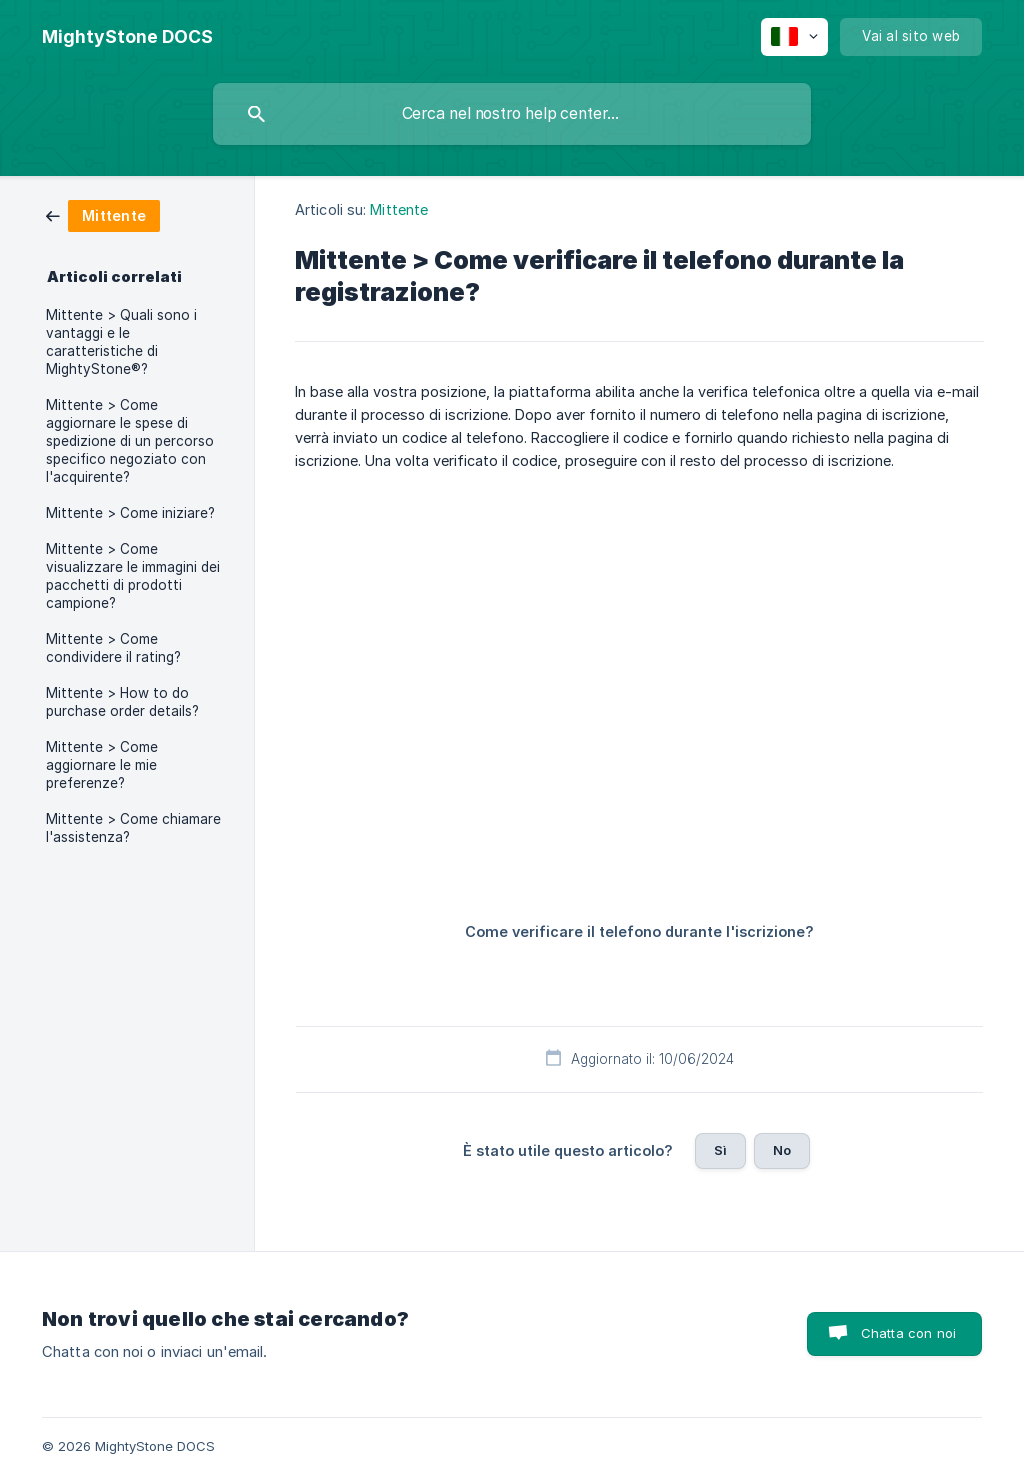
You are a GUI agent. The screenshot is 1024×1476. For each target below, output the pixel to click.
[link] (103, 214)
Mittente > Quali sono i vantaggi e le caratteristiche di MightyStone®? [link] (121, 342)
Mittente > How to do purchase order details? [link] (122, 702)
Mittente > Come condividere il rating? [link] (113, 648)
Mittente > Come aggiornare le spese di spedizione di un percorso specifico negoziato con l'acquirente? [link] (130, 441)
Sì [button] (720, 1150)
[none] (127, 37)
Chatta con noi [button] (908, 1333)
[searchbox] (512, 114)
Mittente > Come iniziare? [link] (130, 513)
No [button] (782, 1150)
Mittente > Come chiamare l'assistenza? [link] (133, 828)
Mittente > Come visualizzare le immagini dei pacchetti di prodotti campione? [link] (133, 576)
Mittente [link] (399, 209)
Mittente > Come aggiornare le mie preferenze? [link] (102, 765)
